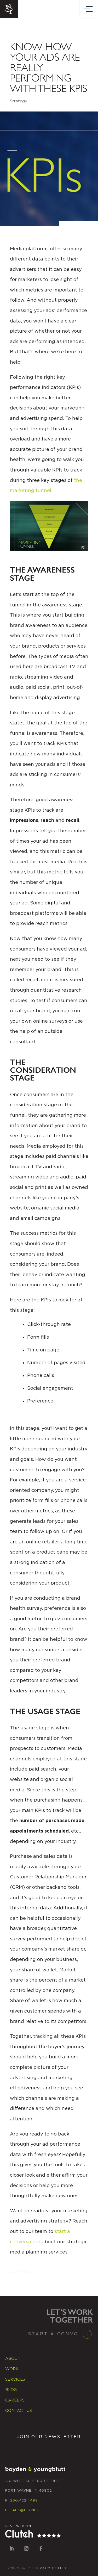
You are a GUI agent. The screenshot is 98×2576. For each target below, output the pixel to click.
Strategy (18, 101)
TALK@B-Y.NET (24, 2510)
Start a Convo (53, 2334)
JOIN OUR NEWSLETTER (49, 2437)
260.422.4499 (24, 2500)
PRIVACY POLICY (50, 2568)
